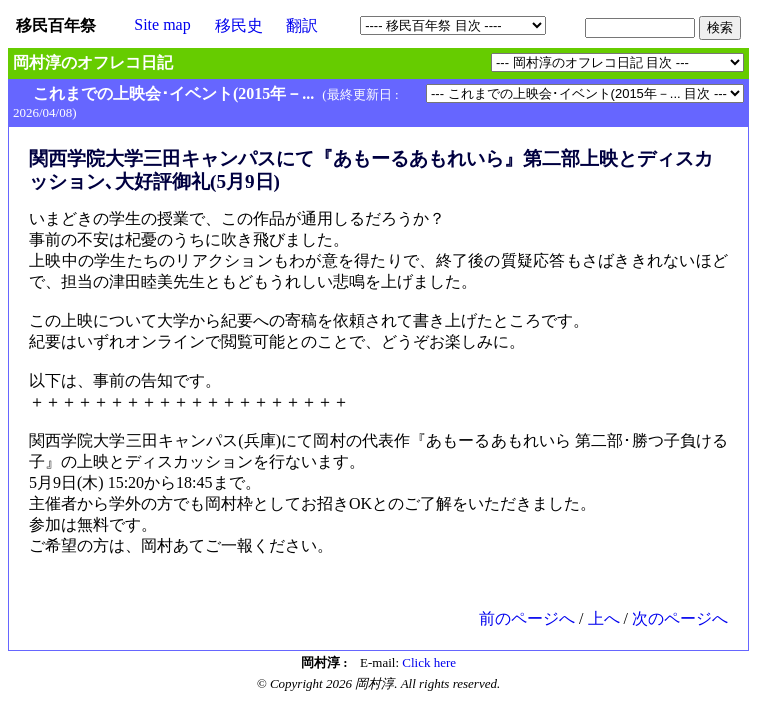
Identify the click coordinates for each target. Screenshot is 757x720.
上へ (604, 618)
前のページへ (527, 618)
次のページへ (680, 618)
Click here (429, 662)
